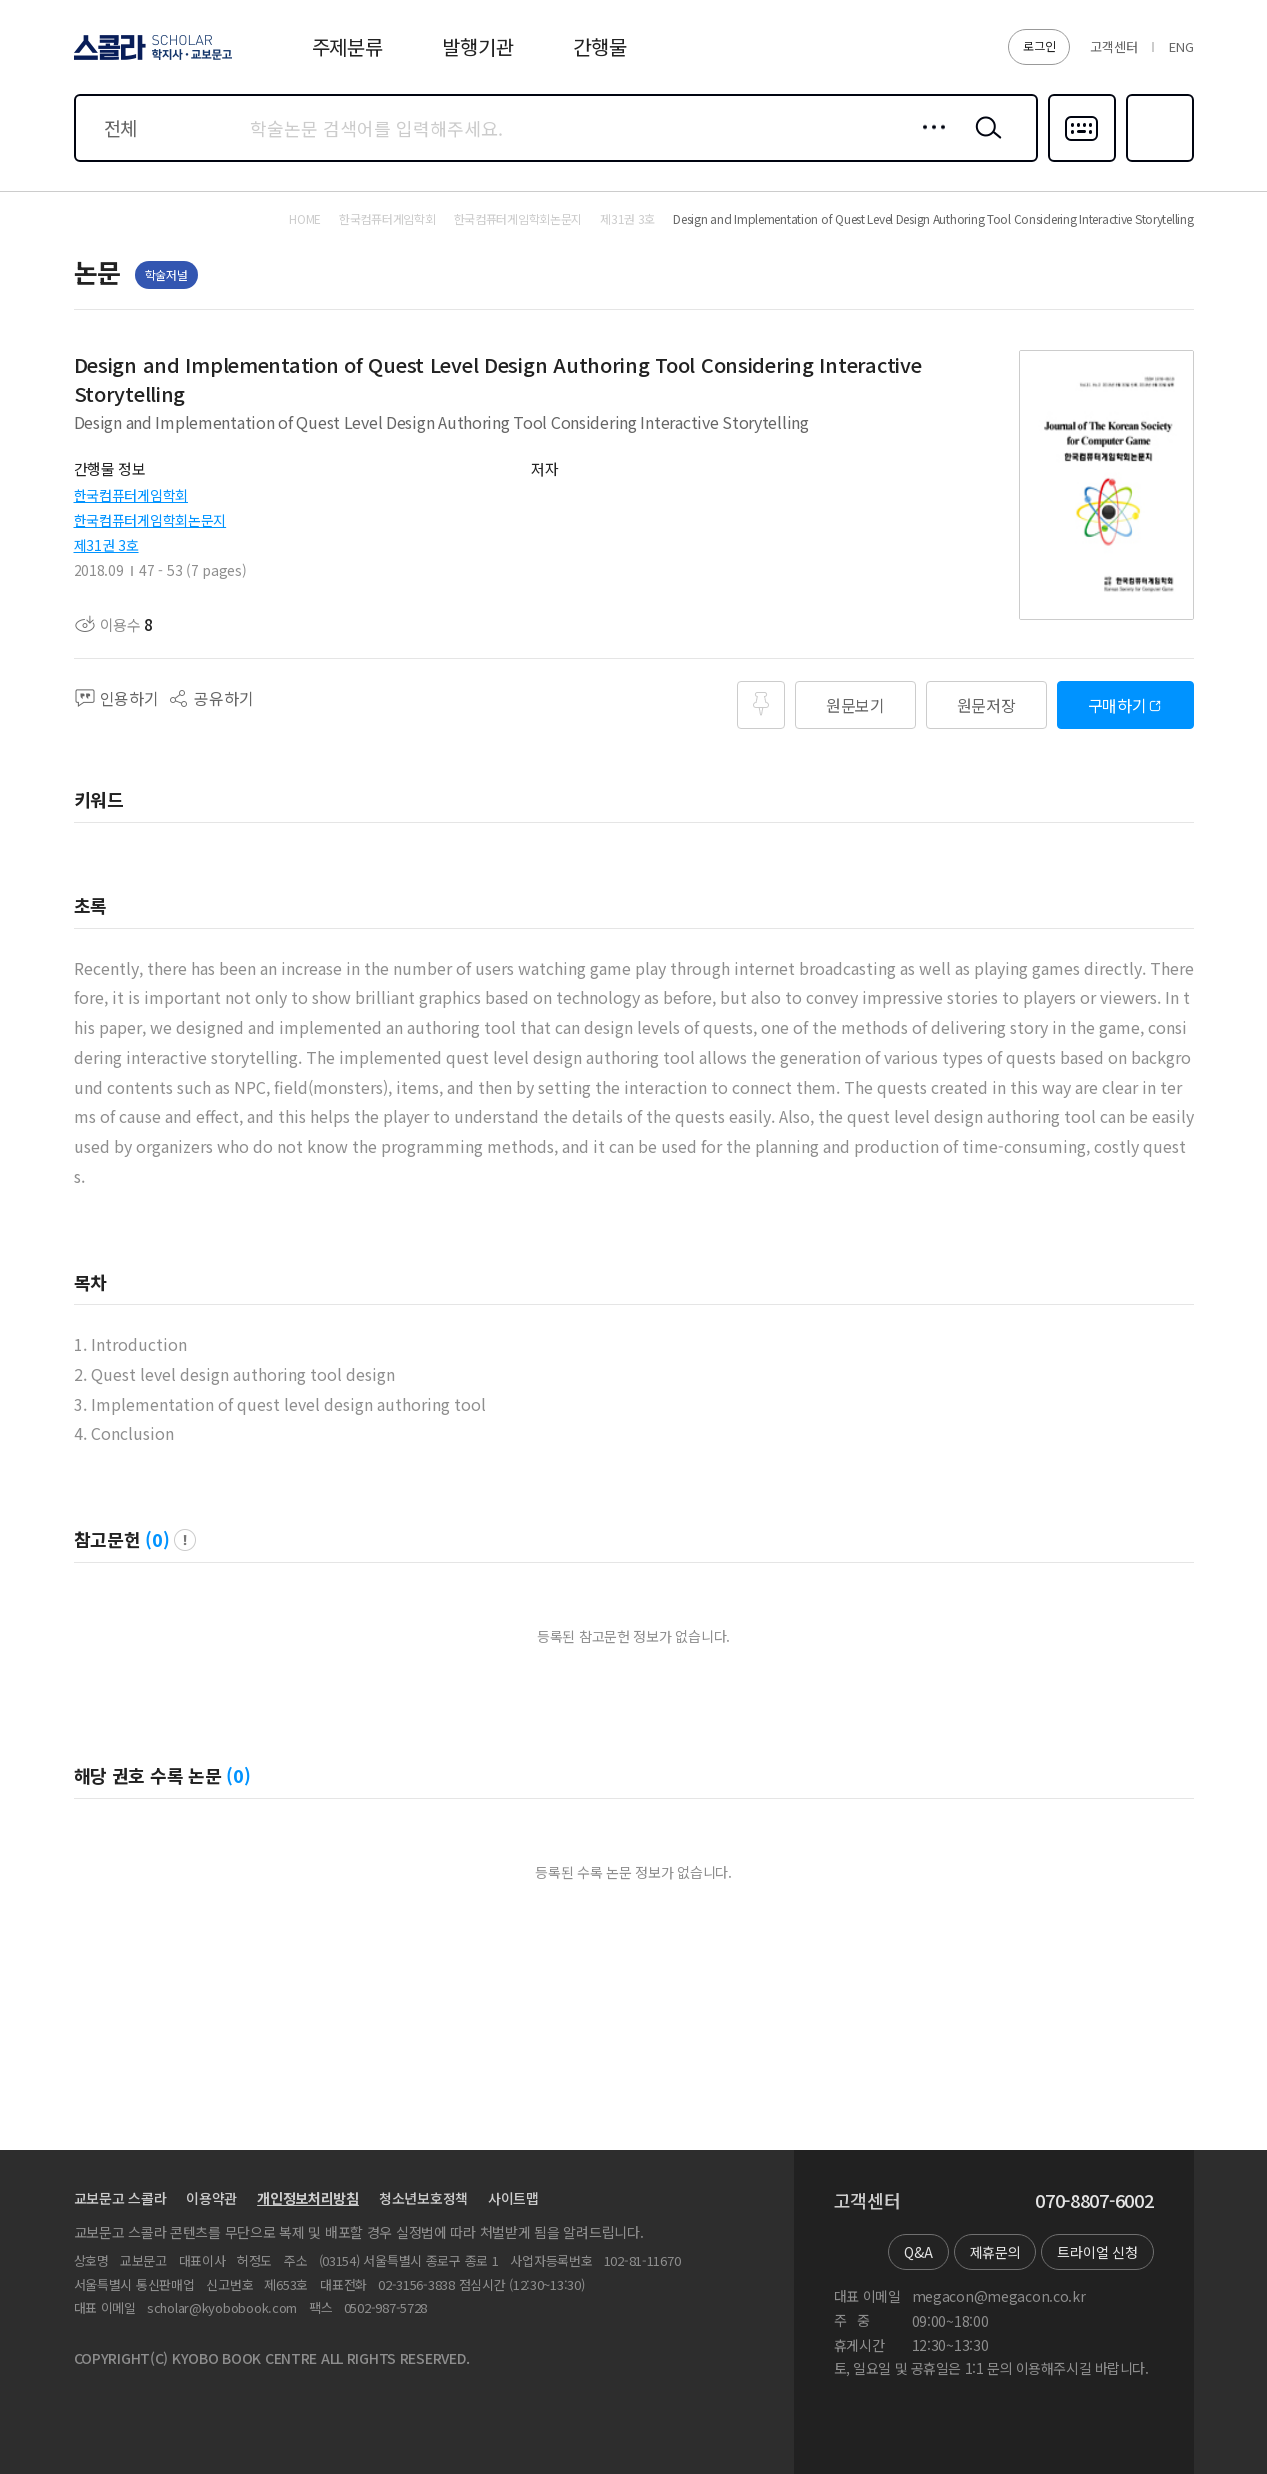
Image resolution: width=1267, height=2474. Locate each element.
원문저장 (986, 705)
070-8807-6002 (1094, 2201)
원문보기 (855, 705)
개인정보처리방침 (308, 2198)
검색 (984, 143)
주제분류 (347, 46)
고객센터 (1113, 46)
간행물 (599, 46)
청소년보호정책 (423, 2198)
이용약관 (211, 2198)
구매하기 (1117, 705)
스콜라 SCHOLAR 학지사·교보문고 (150, 59)
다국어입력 (1082, 160)
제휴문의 (995, 2252)
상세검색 (928, 143)
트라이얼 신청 (1097, 2252)
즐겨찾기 (1157, 160)
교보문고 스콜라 (120, 2198)
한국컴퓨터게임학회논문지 (150, 520)
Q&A (918, 2252)
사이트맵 (513, 2198)
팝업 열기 (185, 1540)
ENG (1181, 46)
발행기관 (477, 46)
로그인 (1039, 45)
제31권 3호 (106, 545)
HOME (305, 219)
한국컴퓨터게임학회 (131, 495)
